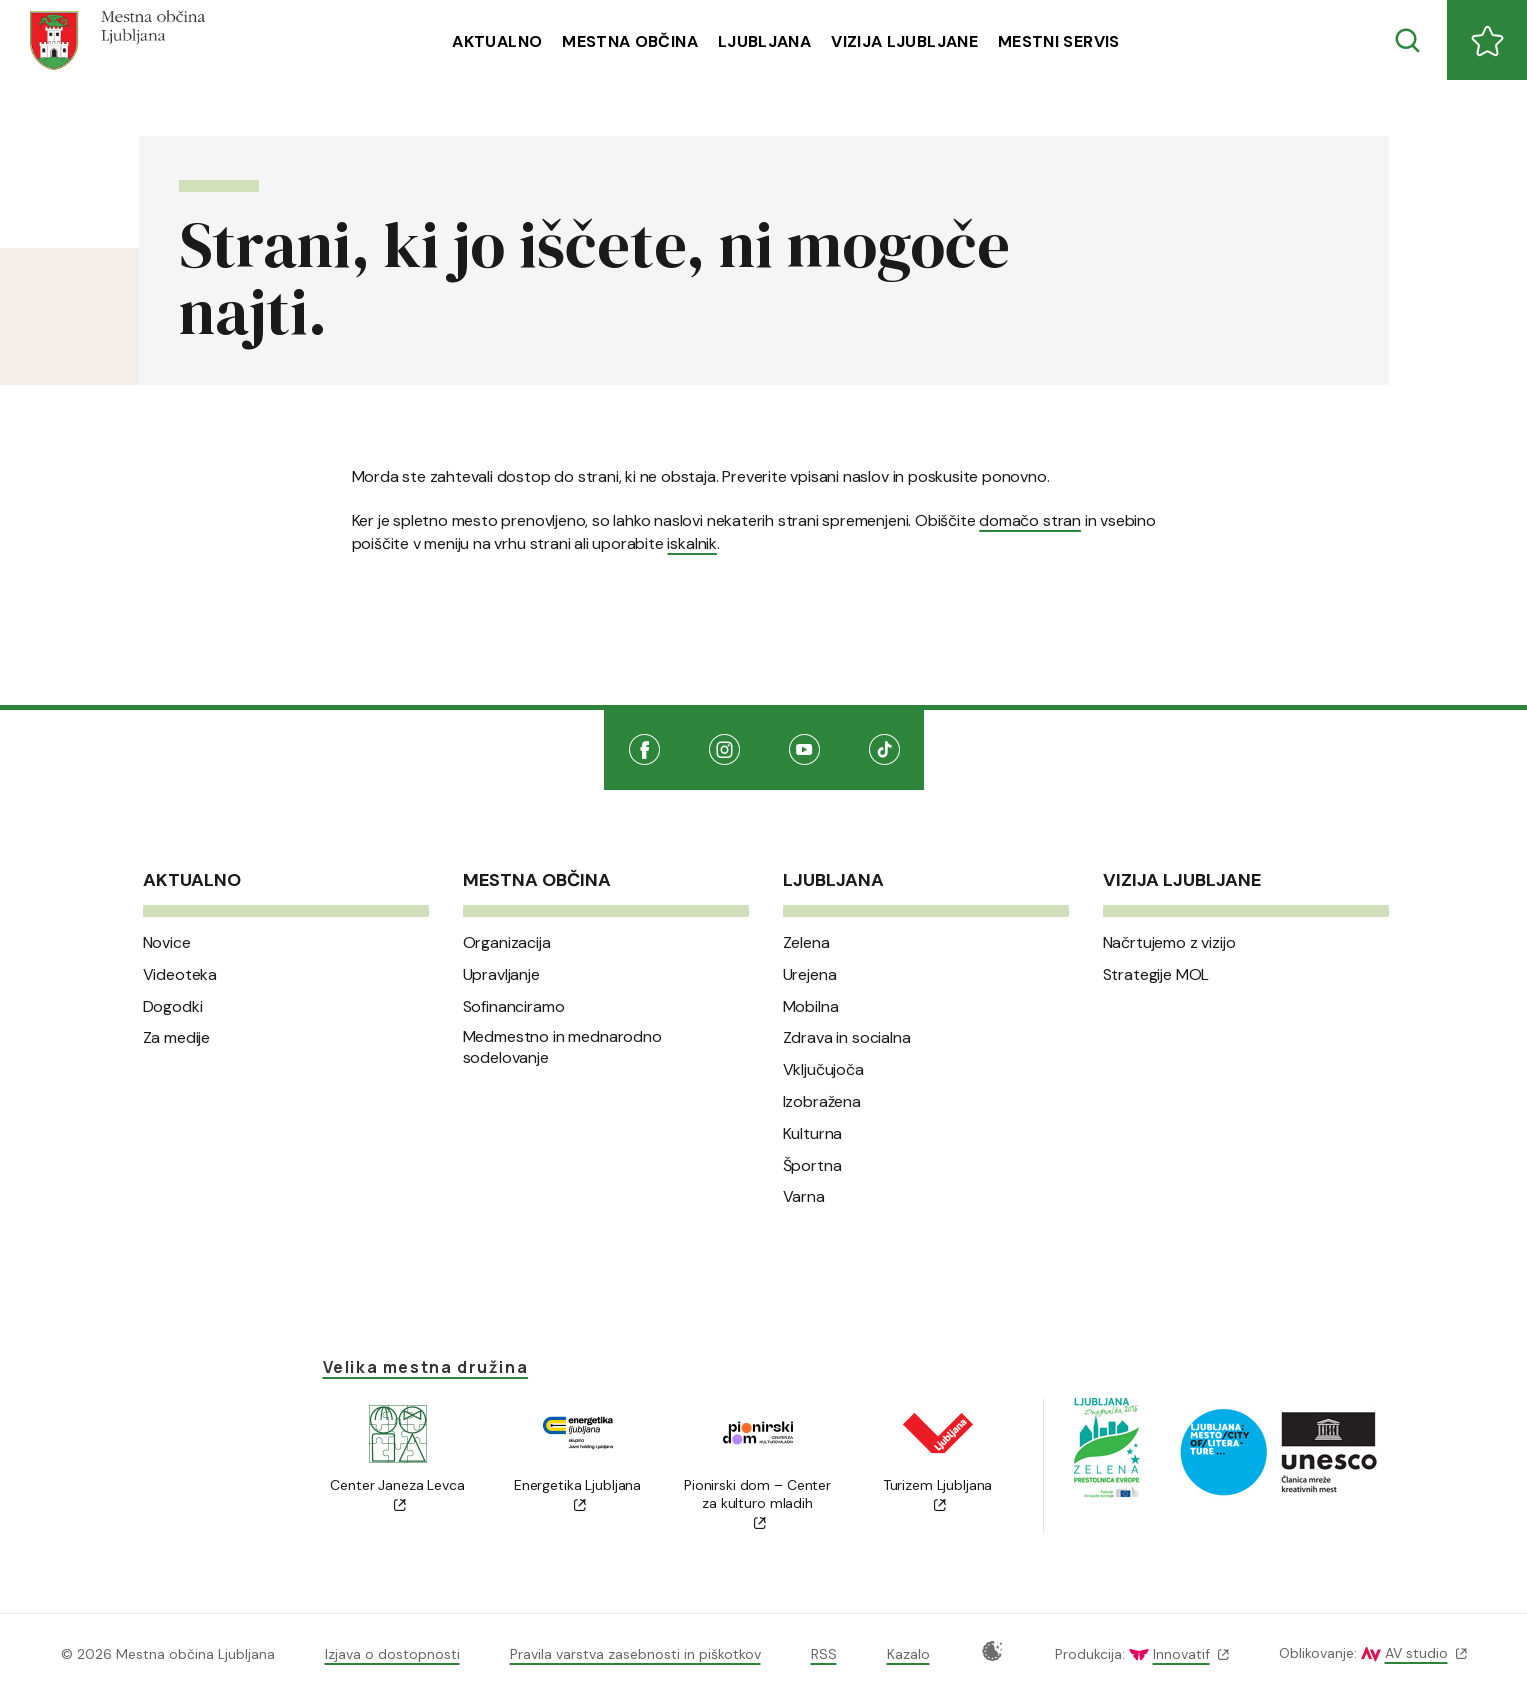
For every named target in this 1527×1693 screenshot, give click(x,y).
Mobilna (811, 1007)
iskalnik (691, 543)
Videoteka (180, 975)
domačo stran (1030, 520)
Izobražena (822, 1102)
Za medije (177, 1038)
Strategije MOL (1156, 975)
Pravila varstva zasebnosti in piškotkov (635, 1654)
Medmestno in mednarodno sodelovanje (562, 1047)
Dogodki (173, 1007)
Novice (167, 943)
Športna (812, 1166)
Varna (804, 1197)
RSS (824, 1654)
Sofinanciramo (514, 1007)
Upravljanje (501, 975)
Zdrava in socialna (847, 1038)
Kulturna (813, 1134)
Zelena (806, 943)
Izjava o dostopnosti (392, 1654)
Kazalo (908, 1654)
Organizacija (507, 943)
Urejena (810, 975)
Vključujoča (823, 1070)
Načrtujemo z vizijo (1169, 943)
